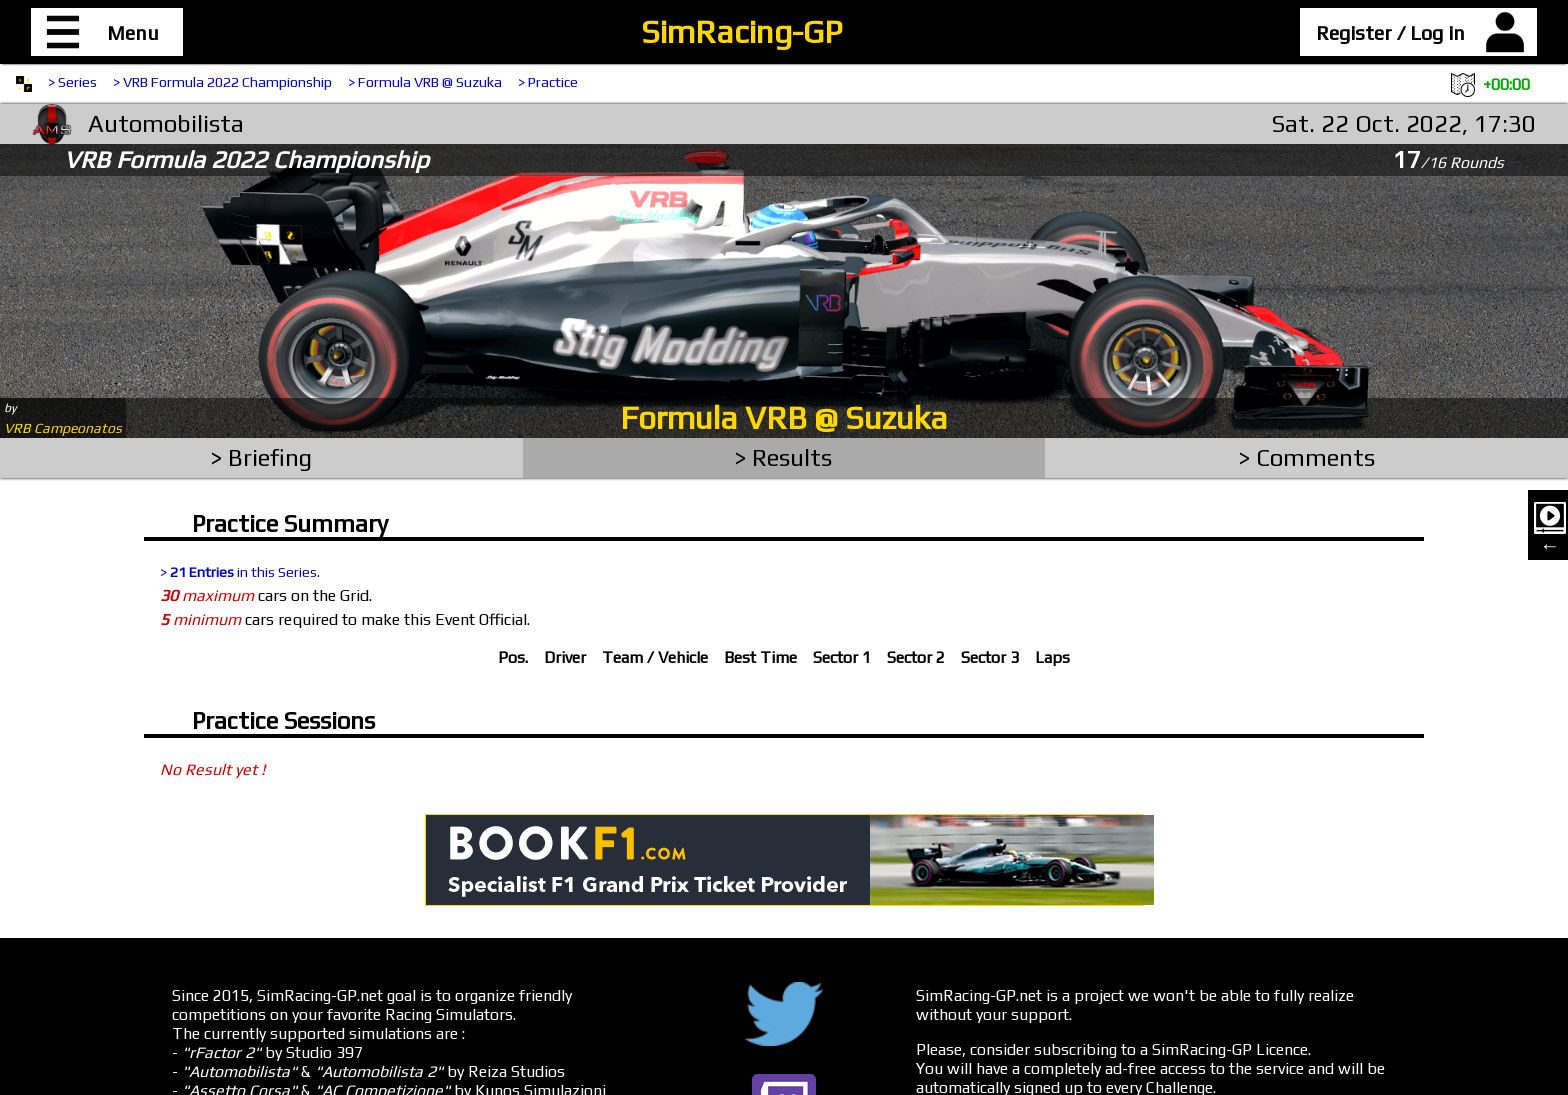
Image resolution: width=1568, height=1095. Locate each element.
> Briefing (261, 457)
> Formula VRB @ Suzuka (425, 82)
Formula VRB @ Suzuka (784, 417)
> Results (783, 457)
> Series (72, 82)
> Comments (1307, 457)
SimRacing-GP (741, 31)
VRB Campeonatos (63, 428)
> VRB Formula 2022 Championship (222, 82)
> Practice (548, 82)
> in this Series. (240, 572)
